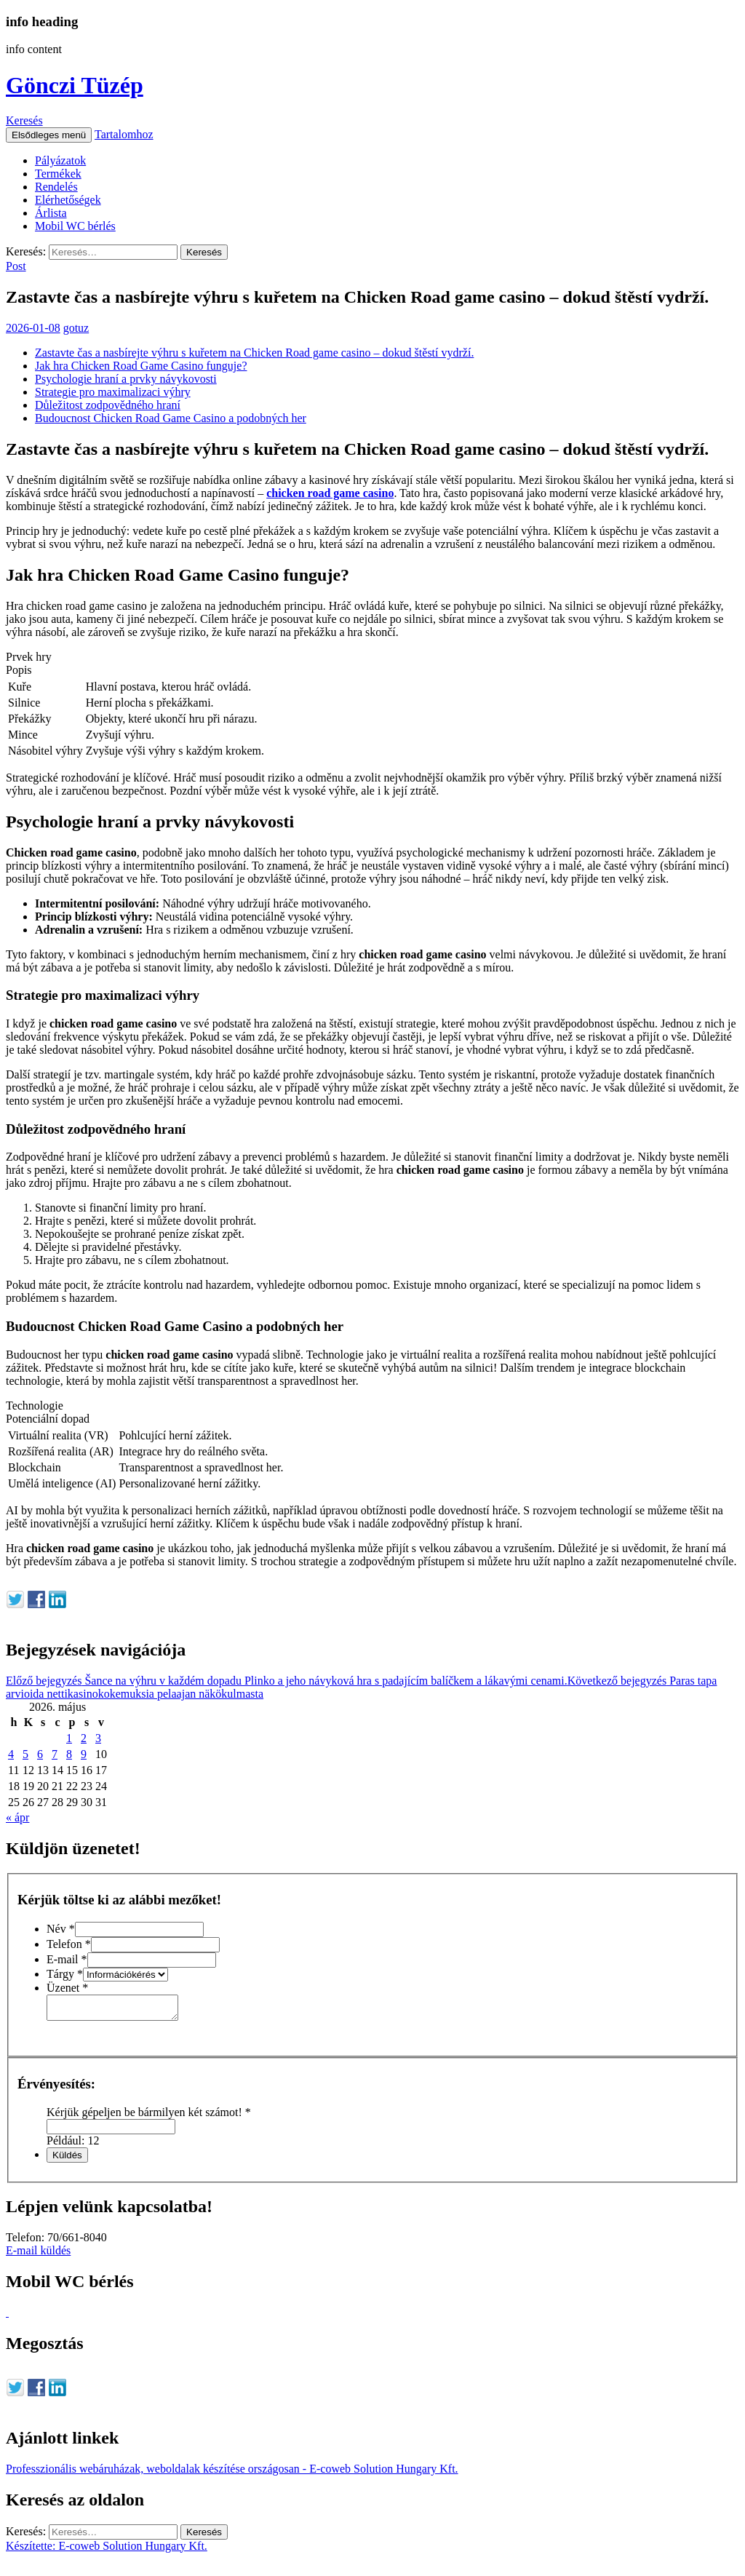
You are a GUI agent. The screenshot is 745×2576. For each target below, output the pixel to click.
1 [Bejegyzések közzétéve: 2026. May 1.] (69, 1738)
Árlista (51, 213)
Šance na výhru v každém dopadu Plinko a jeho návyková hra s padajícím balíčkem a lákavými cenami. (286, 1680)
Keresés (24, 120)
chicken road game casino (330, 493)
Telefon (69, 1944)
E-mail (67, 1959)
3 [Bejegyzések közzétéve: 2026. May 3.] (98, 1738)
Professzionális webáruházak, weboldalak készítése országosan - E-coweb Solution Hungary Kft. (232, 2473)
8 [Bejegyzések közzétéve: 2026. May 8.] (69, 1754)
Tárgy (65, 1974)
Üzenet (67, 1987)
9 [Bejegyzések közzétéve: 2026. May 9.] (84, 1754)
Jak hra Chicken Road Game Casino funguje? (141, 365)
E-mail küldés (38, 2255)
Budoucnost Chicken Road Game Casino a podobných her (170, 418)
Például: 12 (73, 2145)
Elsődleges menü (49, 135)
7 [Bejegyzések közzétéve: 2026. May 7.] (54, 1754)
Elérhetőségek (68, 200)
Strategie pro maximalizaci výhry (113, 392)
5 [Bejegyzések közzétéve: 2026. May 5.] (25, 1754)
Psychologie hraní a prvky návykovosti (126, 379)
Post (16, 266)
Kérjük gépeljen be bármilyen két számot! (149, 2116)
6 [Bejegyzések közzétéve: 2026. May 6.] (40, 1754)
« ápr (17, 1817)
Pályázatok (60, 160)
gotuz (76, 328)
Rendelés (56, 186)
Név (61, 1929)
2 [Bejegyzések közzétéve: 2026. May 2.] (84, 1738)
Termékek (58, 173)
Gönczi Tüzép (74, 85)
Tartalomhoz (124, 134)
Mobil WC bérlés (75, 226)
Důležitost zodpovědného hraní (107, 405)
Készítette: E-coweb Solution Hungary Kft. (106, 2550)
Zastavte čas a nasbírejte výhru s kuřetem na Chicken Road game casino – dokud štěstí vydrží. (254, 352)
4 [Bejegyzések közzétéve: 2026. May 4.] (11, 1754)
